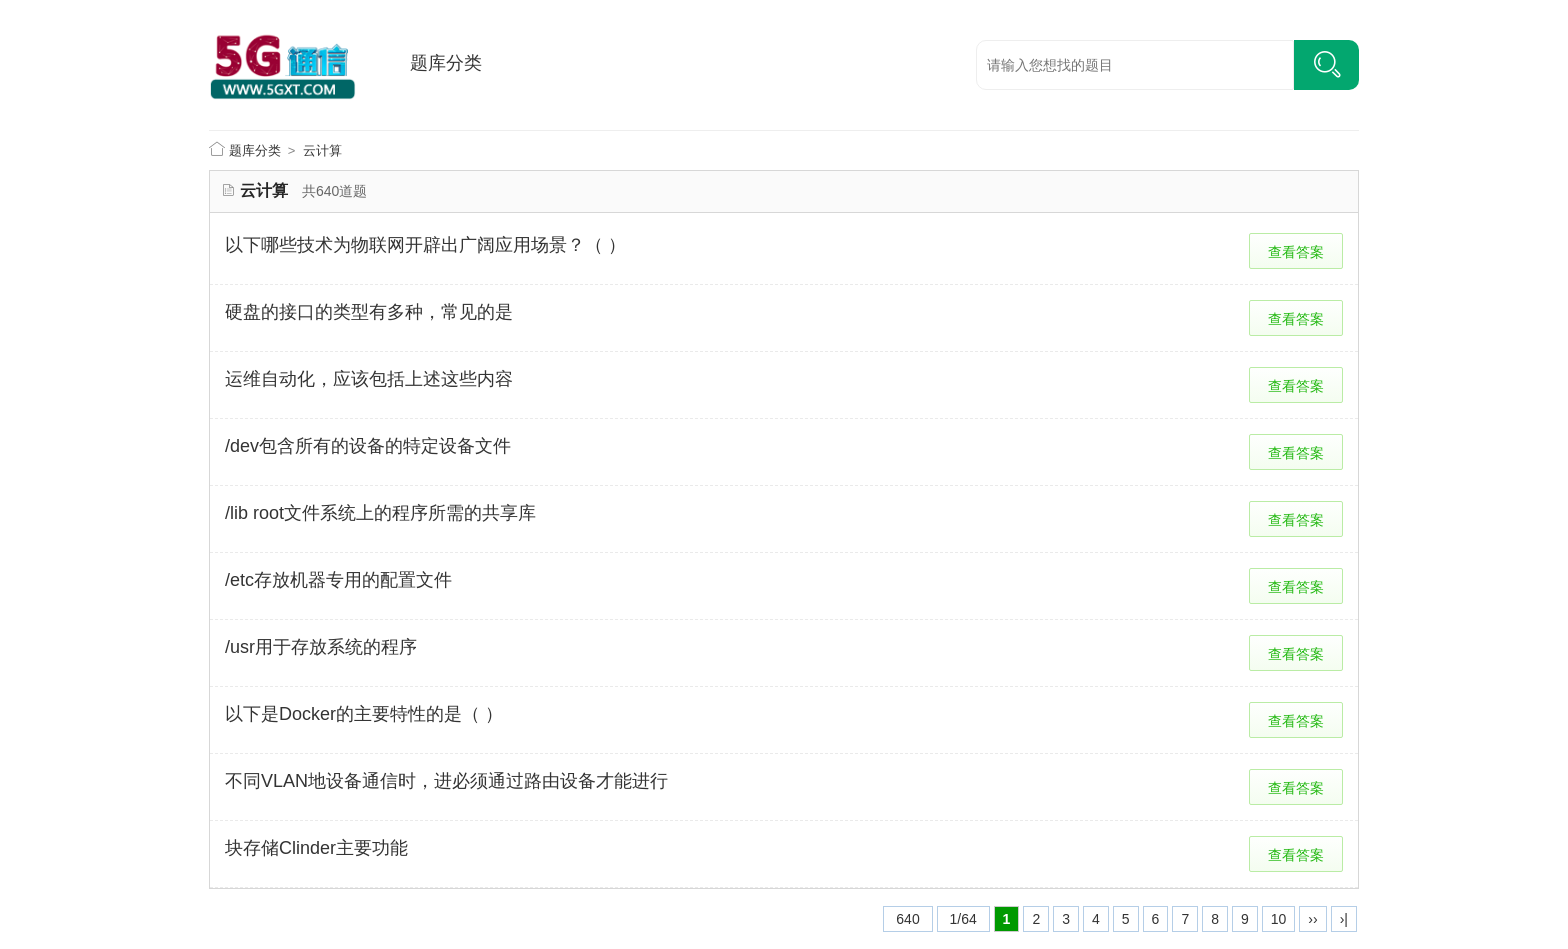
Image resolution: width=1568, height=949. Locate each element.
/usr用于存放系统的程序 (321, 647)
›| (1344, 919)
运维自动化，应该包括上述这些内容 (369, 379)
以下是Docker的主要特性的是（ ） (364, 714)
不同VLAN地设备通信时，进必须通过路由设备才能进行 (446, 781)
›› (1312, 919)
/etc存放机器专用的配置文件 (338, 580)
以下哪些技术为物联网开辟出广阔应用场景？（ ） (425, 245)
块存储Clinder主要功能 (316, 848)
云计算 (322, 150)
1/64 (963, 919)
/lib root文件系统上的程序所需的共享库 (380, 513)
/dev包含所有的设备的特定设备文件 (368, 446)
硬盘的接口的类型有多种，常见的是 (369, 312)
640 (907, 919)
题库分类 (446, 63)
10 (1279, 919)
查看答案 (1296, 252)
